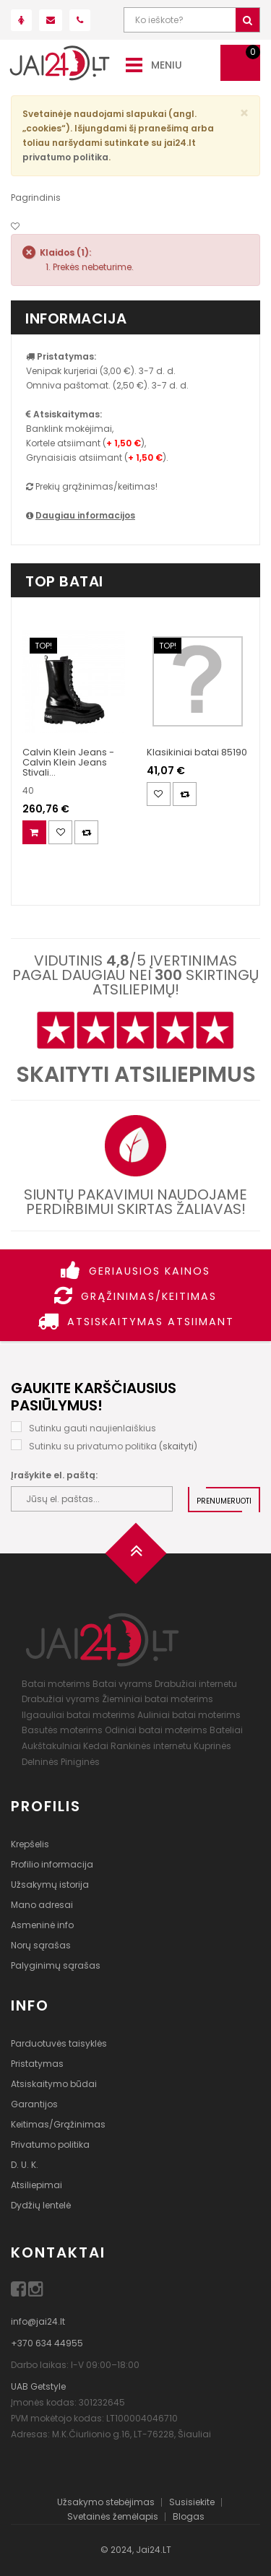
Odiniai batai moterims (156, 1730)
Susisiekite (192, 2502)
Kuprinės (212, 1746)
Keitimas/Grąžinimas (58, 2124)
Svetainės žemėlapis (112, 2516)
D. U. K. (24, 2165)
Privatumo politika (50, 2144)
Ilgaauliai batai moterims (78, 1715)
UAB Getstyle (38, 2386)
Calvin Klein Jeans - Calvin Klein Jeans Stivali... (68, 762)
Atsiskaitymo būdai (54, 2084)
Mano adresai (42, 1905)
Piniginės (80, 1762)
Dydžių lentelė (41, 2205)
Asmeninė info (42, 1925)
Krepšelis (30, 1844)
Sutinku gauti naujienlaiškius (92, 1428)
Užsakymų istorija (50, 1884)
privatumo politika (65, 157)
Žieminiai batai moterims (157, 1699)
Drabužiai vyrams (61, 1699)
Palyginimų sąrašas (55, 1965)
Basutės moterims (62, 1730)
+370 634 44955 (47, 2343)
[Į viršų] (136, 1558)
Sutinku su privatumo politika (93, 1446)
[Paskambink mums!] (80, 20)
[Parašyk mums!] (50, 20)
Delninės (40, 1762)
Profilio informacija (52, 1864)
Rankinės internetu (151, 1746)
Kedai (95, 1746)
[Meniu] (134, 63)
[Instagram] (35, 2292)
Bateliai (226, 1730)
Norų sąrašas (41, 1945)
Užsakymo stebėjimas (106, 2502)
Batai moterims (56, 1684)
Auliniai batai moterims (189, 1715)
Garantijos (34, 2104)
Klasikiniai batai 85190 (197, 752)
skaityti (178, 1446)
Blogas (189, 2516)
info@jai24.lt (38, 2321)
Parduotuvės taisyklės (59, 2043)
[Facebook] (19, 2292)
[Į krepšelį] (34, 832)
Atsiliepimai (36, 2185)
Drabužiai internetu (196, 1684)
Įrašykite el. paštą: (54, 1475)
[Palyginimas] (86, 832)
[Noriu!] (15, 226)
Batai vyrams (122, 1684)
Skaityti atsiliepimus (136, 1074)
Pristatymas (37, 2063)
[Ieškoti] (248, 19)
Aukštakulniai (51, 1746)
